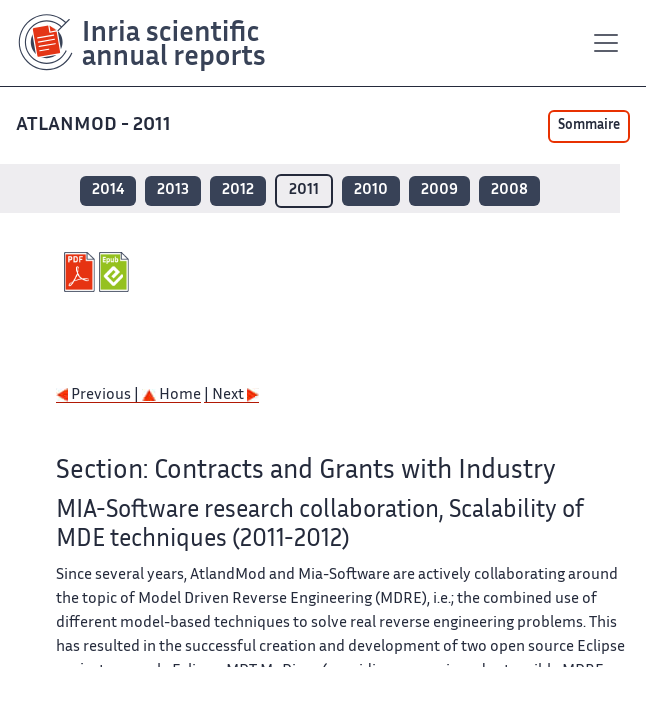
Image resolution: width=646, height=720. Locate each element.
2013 (173, 190)
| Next (231, 395)
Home (171, 395)
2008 (509, 190)
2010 (371, 190)
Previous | (99, 395)
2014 (108, 190)
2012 (238, 190)
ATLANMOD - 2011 (93, 125)
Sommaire (589, 126)
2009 (439, 190)
